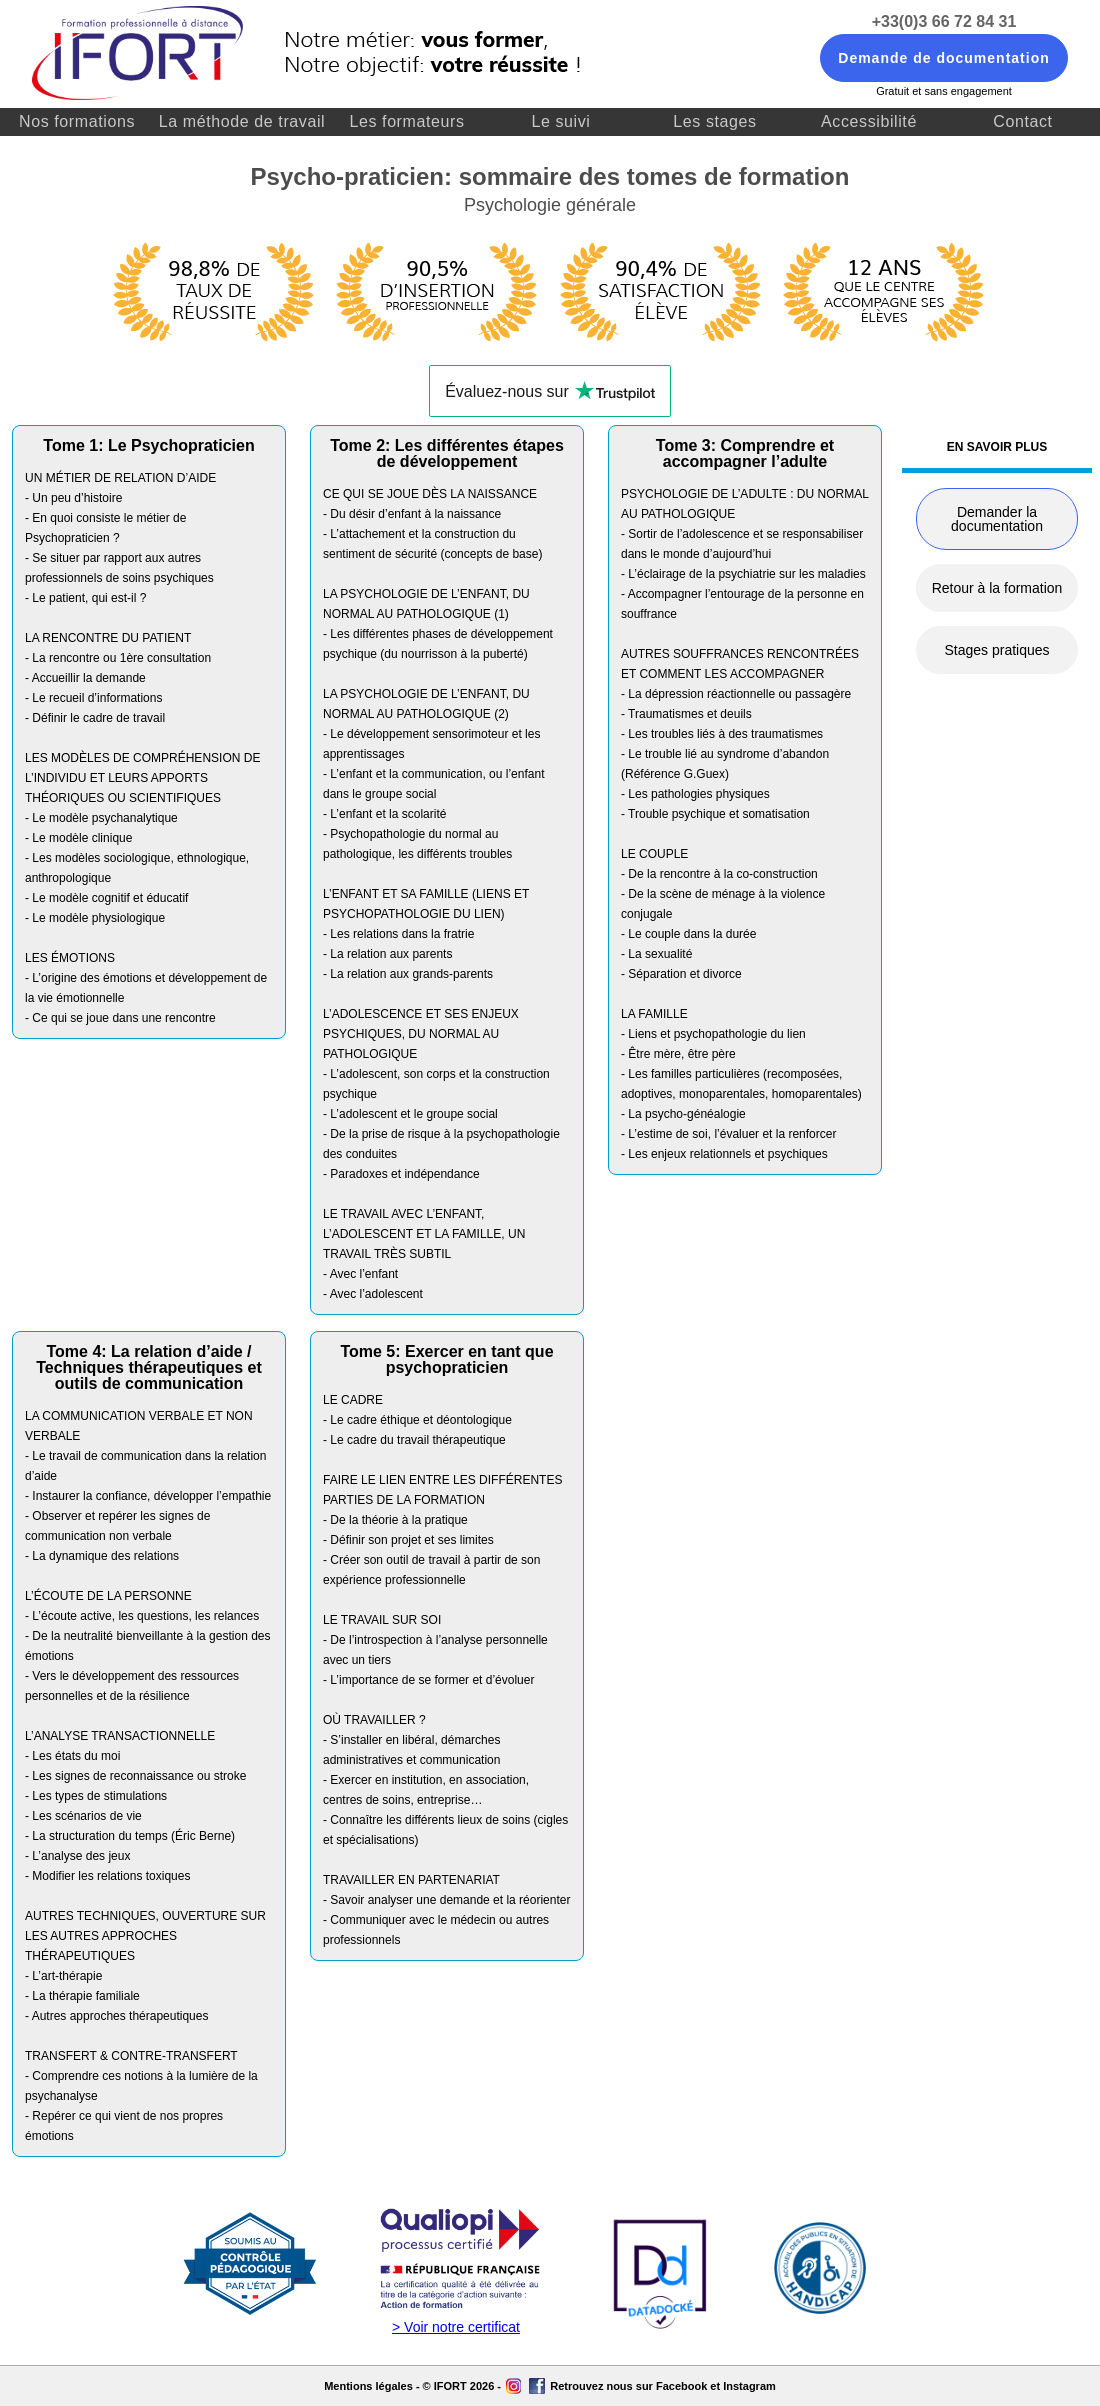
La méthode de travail (242, 121)
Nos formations (77, 121)
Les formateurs (406, 121)
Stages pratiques (996, 650)
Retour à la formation (997, 588)
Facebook (681, 2386)
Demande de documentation (943, 58)
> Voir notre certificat (456, 2327)
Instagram (749, 2386)
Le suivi (560, 121)
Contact (1022, 121)
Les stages (714, 121)
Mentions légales (368, 2386)
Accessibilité (869, 121)
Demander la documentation (997, 519)
